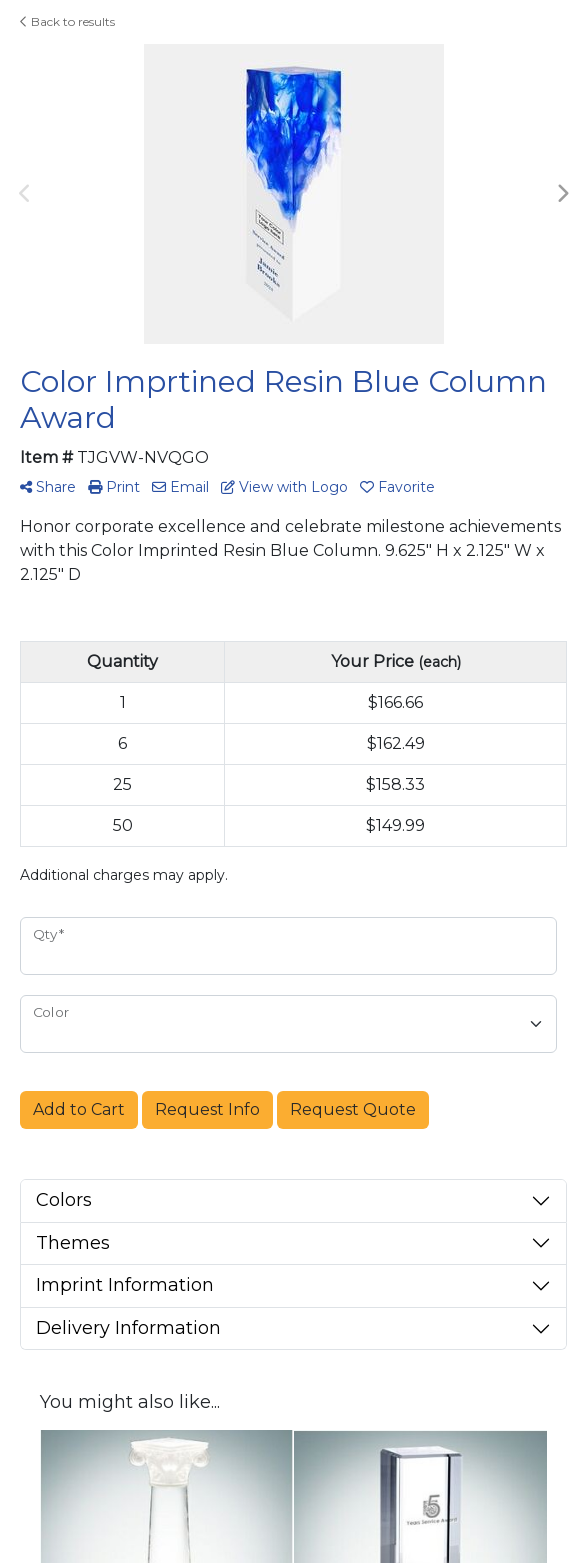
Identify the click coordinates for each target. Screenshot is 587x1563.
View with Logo (284, 487)
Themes (73, 1243)
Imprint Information (125, 1285)
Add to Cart (79, 1109)
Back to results (67, 21)
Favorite (397, 487)
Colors (64, 1200)
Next (562, 194)
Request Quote (353, 1109)
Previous (25, 194)
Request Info (207, 1109)
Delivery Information (128, 1328)
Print (114, 487)
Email (180, 487)
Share (48, 487)
